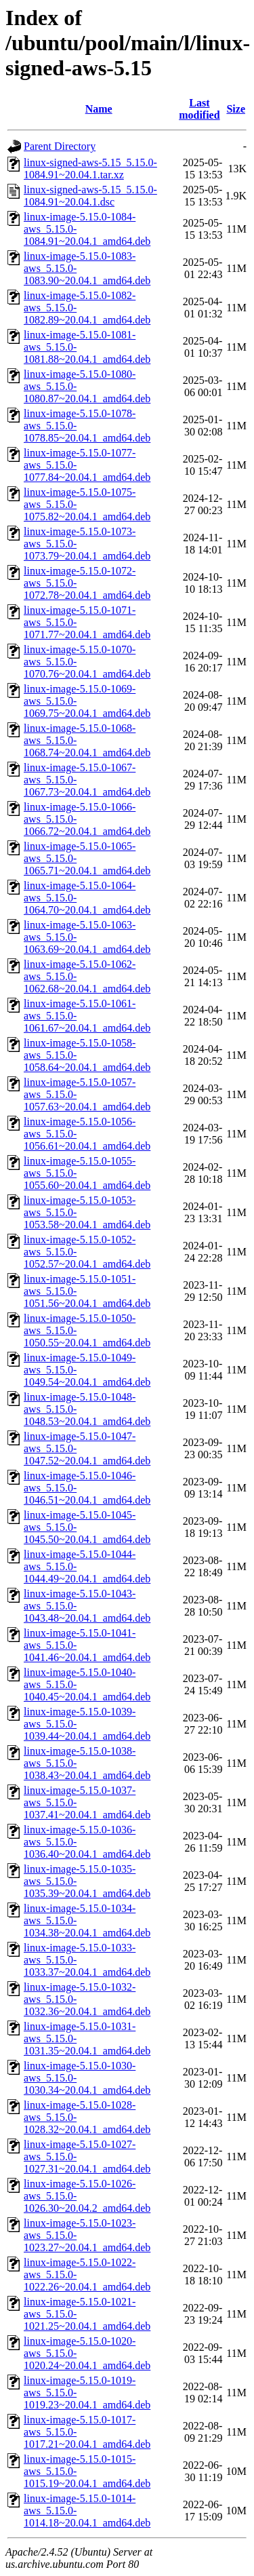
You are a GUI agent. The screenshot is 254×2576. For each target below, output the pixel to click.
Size (235, 109)
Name (98, 109)
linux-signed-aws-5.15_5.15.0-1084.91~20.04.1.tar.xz (90, 168)
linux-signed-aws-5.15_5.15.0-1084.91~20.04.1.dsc (90, 196)
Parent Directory (60, 146)
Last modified (199, 109)
